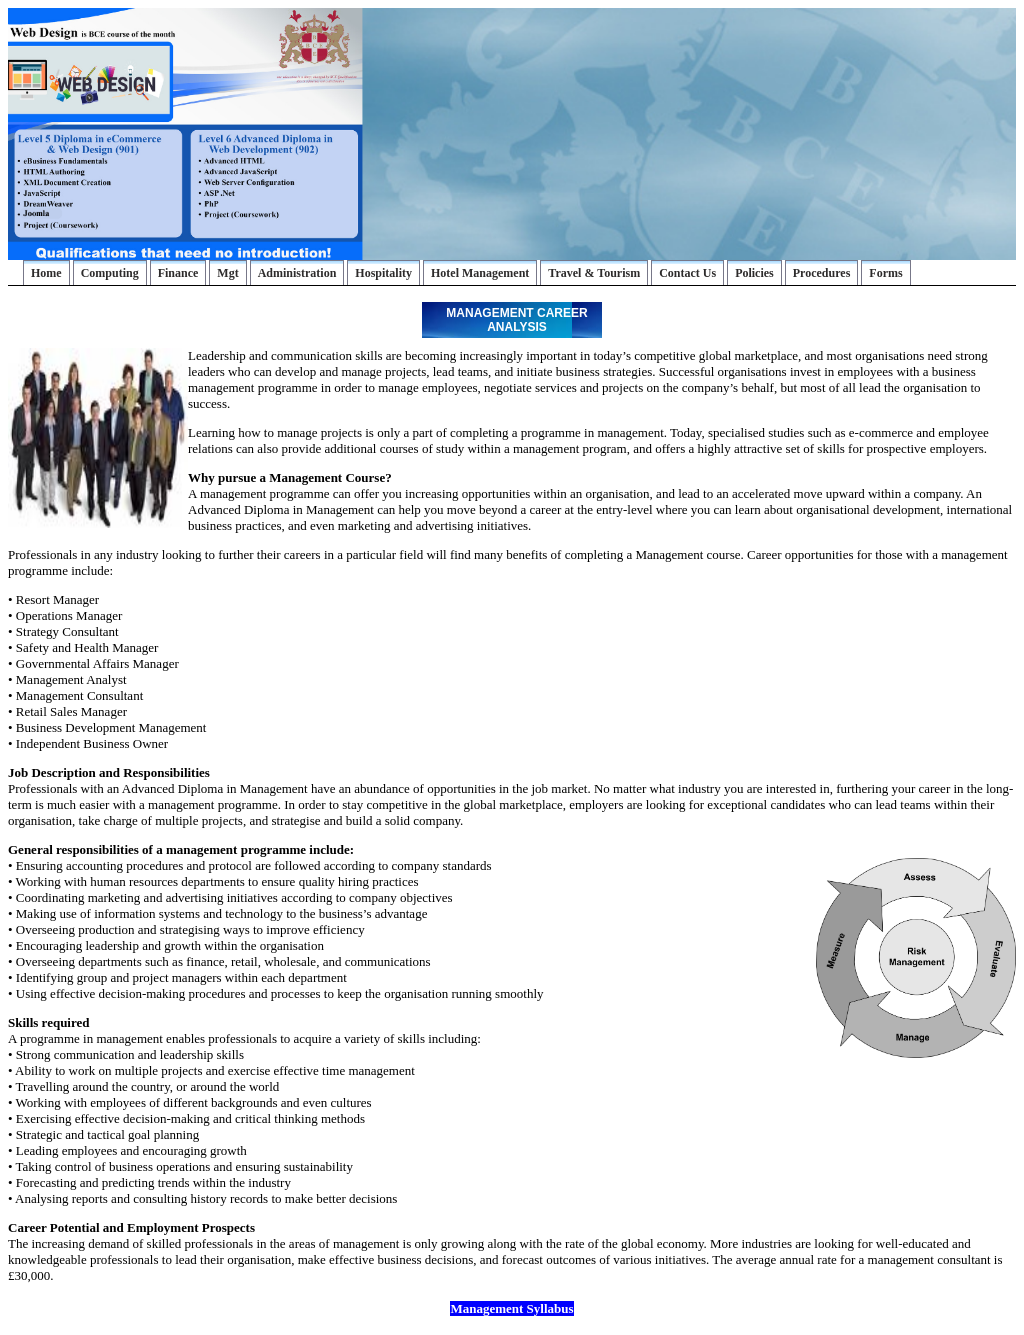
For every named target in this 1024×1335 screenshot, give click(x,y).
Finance (178, 273)
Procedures (822, 273)
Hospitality (383, 273)
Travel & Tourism (594, 273)
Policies (754, 273)
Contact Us (687, 273)
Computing (110, 273)
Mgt (227, 273)
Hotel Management (480, 273)
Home (46, 273)
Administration (297, 273)
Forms (885, 273)
